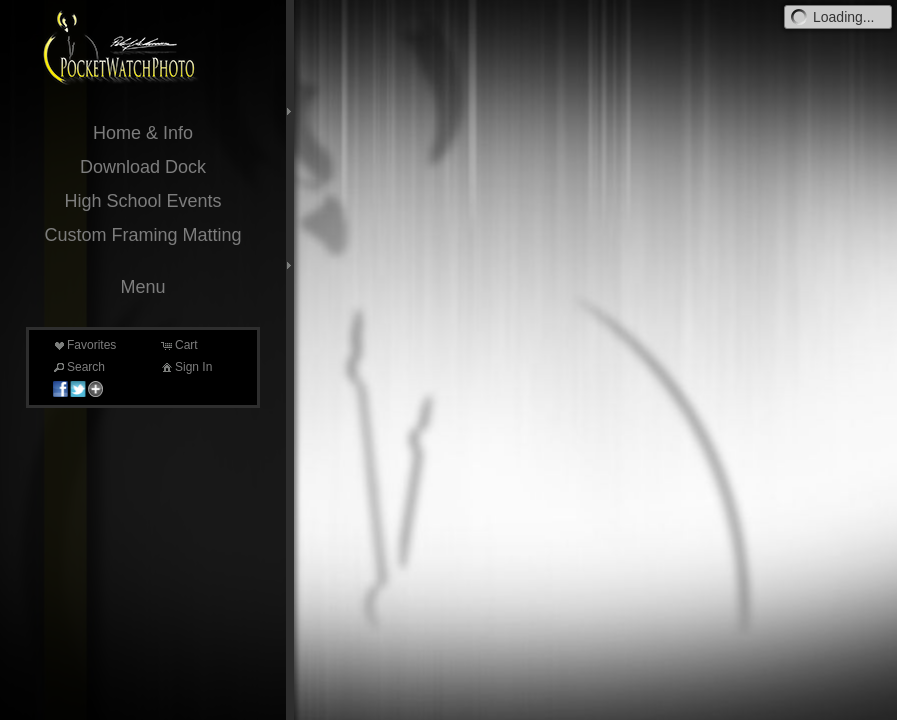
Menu (142, 287)
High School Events (142, 201)
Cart (178, 345)
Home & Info (143, 133)
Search (78, 367)
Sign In (185, 367)
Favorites (83, 345)
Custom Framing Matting (142, 235)
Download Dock (143, 167)
